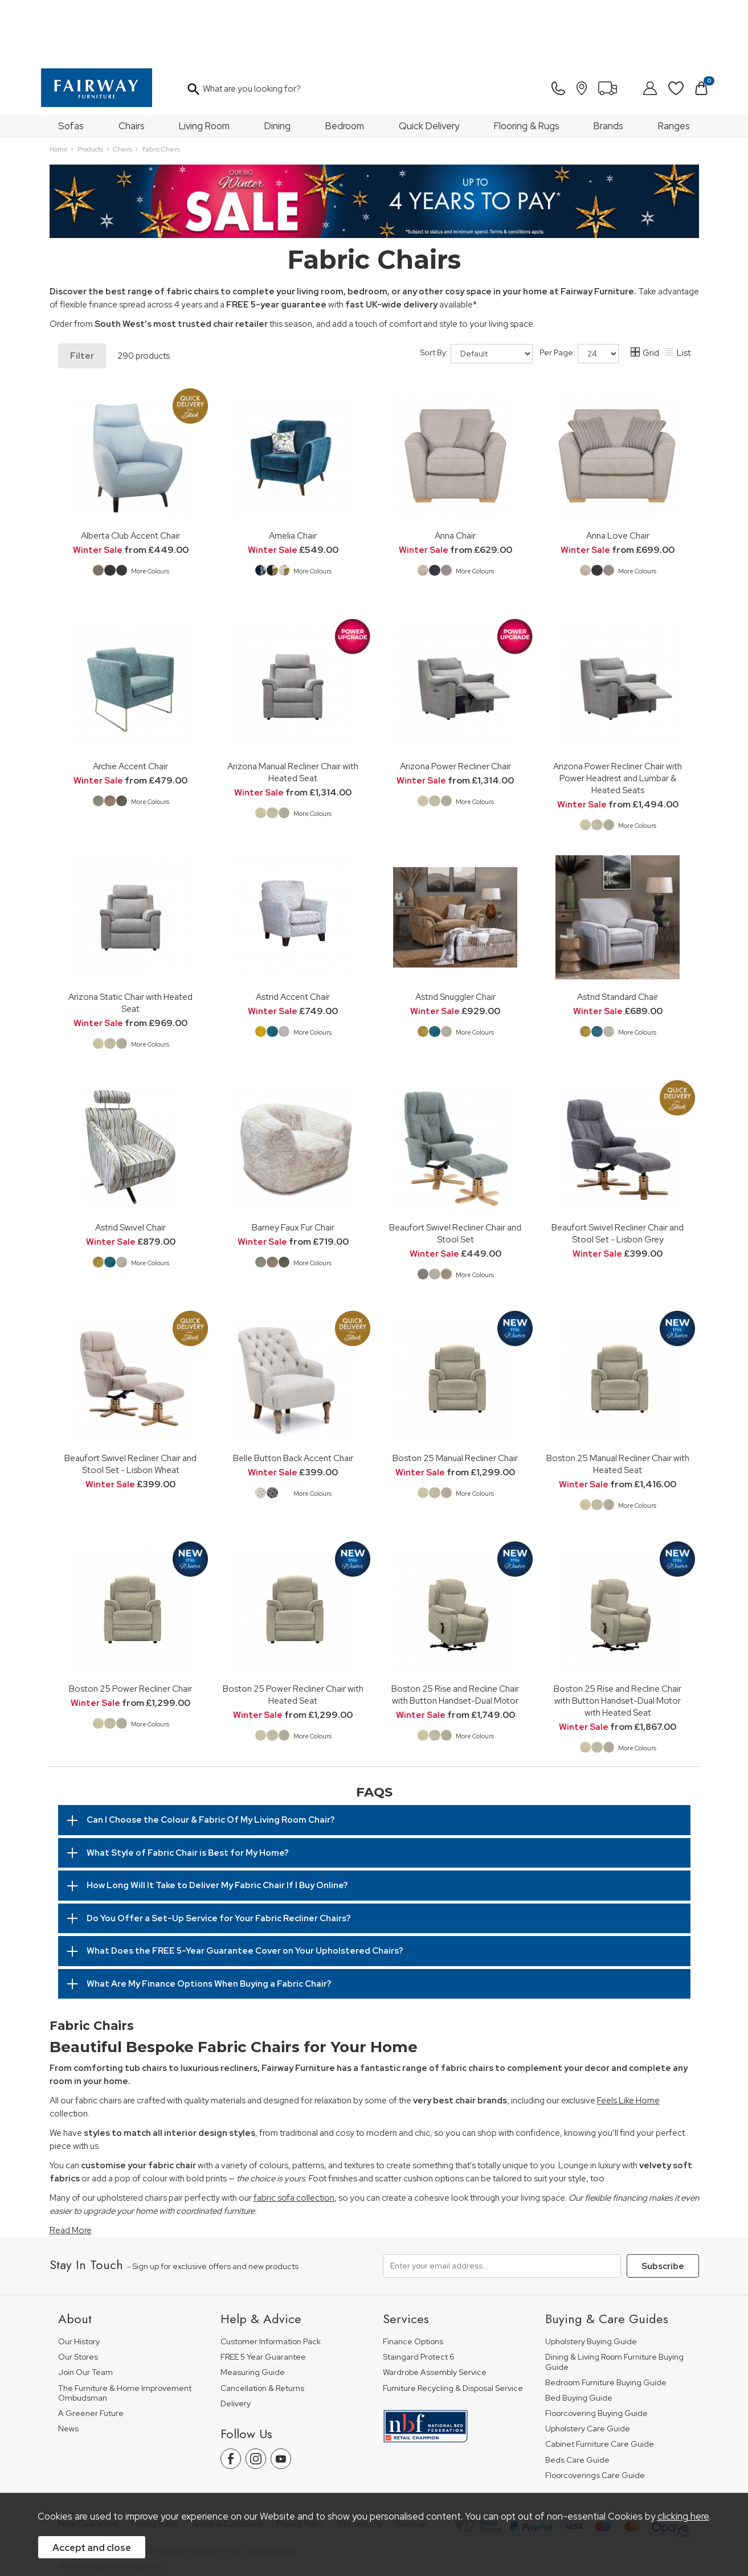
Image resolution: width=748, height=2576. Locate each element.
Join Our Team (85, 2311)
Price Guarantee (88, 2462)
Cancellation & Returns (262, 2327)
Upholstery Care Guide (587, 2367)
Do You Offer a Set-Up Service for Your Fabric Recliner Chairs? (219, 1857)
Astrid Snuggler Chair (455, 935)
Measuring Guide (252, 2311)
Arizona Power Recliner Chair (455, 705)
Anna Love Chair (617, 474)
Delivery (235, 2342)
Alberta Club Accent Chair (130, 474)
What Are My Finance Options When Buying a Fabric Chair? (209, 1922)
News (68, 2367)
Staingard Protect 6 (419, 2295)
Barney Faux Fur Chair (293, 1166)
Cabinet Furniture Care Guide (599, 2383)
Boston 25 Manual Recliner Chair (455, 1396)
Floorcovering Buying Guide (596, 2352)
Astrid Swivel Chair (130, 1166)
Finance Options (413, 2280)
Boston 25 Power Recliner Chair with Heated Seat (293, 1633)
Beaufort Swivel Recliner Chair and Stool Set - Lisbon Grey (617, 1172)
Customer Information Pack (270, 2280)
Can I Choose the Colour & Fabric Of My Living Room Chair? (211, 1758)
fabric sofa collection (294, 2136)
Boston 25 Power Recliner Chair (130, 1627)
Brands (608, 64)
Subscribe (662, 2204)
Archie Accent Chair (130, 705)
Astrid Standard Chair (617, 935)
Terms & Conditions (227, 2462)
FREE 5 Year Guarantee (263, 2295)
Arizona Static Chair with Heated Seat (130, 941)
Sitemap (410, 2462)
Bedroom (344, 64)
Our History (79, 2280)
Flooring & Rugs (526, 64)
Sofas (71, 64)
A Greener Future (91, 2352)
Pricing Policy (155, 2462)
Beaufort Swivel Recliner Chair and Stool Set (455, 1172)
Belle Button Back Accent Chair (293, 1396)
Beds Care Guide (577, 2398)
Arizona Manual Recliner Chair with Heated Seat (292, 711)
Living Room (204, 64)
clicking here (683, 2516)
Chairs (131, 64)
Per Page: (579, 292)
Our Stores (78, 2295)
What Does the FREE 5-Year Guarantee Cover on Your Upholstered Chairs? (245, 1889)
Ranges (674, 64)
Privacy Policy (300, 2462)
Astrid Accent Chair (293, 935)
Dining (277, 64)
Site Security (359, 2462)
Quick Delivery (429, 64)
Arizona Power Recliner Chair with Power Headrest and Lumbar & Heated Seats (617, 717)
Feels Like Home (628, 2039)
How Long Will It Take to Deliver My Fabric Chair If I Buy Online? (217, 1824)
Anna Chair (455, 474)
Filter (82, 294)
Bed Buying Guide (578, 2336)
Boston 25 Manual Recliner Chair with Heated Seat (617, 1402)
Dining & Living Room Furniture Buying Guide (614, 2301)
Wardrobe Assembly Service (435, 2311)
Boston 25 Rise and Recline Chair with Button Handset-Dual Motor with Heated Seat (617, 1639)
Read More (71, 2169)
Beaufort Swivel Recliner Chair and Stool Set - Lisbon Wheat (130, 1402)
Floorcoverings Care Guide (595, 2414)
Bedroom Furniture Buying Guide (606, 2321)
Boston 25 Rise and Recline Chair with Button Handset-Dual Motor (455, 1633)
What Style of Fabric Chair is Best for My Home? (188, 1791)
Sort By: (476, 292)
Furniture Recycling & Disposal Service (453, 2327)
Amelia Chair (293, 474)
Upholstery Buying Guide (591, 2280)
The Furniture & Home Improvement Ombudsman (124, 2332)
